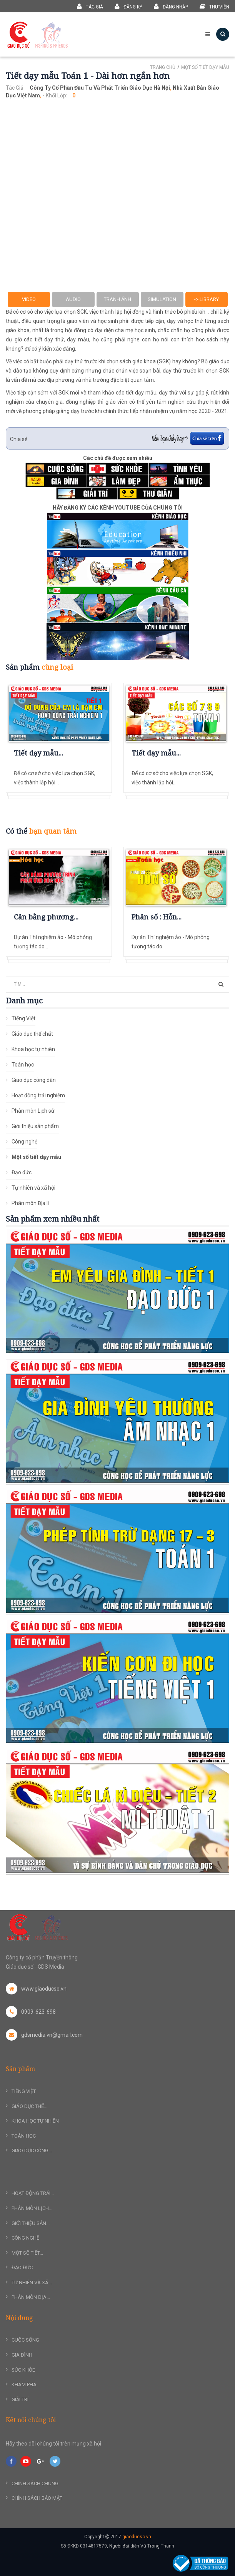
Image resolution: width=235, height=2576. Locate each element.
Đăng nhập (171, 6)
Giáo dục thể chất (32, 1034)
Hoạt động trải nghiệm (38, 1095)
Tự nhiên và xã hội (33, 1188)
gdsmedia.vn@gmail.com (44, 2035)
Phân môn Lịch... (32, 2208)
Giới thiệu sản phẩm (35, 1126)
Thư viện (214, 6)
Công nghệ (24, 1141)
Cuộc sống (25, 2340)
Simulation (162, 299)
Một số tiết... (27, 2253)
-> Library (206, 299)
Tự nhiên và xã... (32, 2282)
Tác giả (90, 6)
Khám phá (24, 2384)
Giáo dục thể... (29, 2106)
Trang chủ (162, 67)
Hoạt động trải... (33, 2193)
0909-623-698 (31, 2012)
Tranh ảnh (117, 299)
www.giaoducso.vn (36, 1988)
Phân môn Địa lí (30, 1203)
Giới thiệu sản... (31, 2223)
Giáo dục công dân (34, 1080)
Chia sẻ (18, 439)
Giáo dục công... (32, 2150)
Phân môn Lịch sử (33, 1111)
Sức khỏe (23, 2370)
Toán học (23, 1064)
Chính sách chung (35, 2483)
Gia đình (22, 2355)
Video (29, 299)
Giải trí (20, 2399)
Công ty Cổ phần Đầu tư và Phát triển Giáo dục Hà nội (100, 88)
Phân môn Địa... (31, 2297)
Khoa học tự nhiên (33, 1049)
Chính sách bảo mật (37, 2498)
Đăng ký (128, 6)
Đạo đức (22, 1172)
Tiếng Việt (23, 1018)
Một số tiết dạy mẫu (205, 67)
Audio (73, 299)
